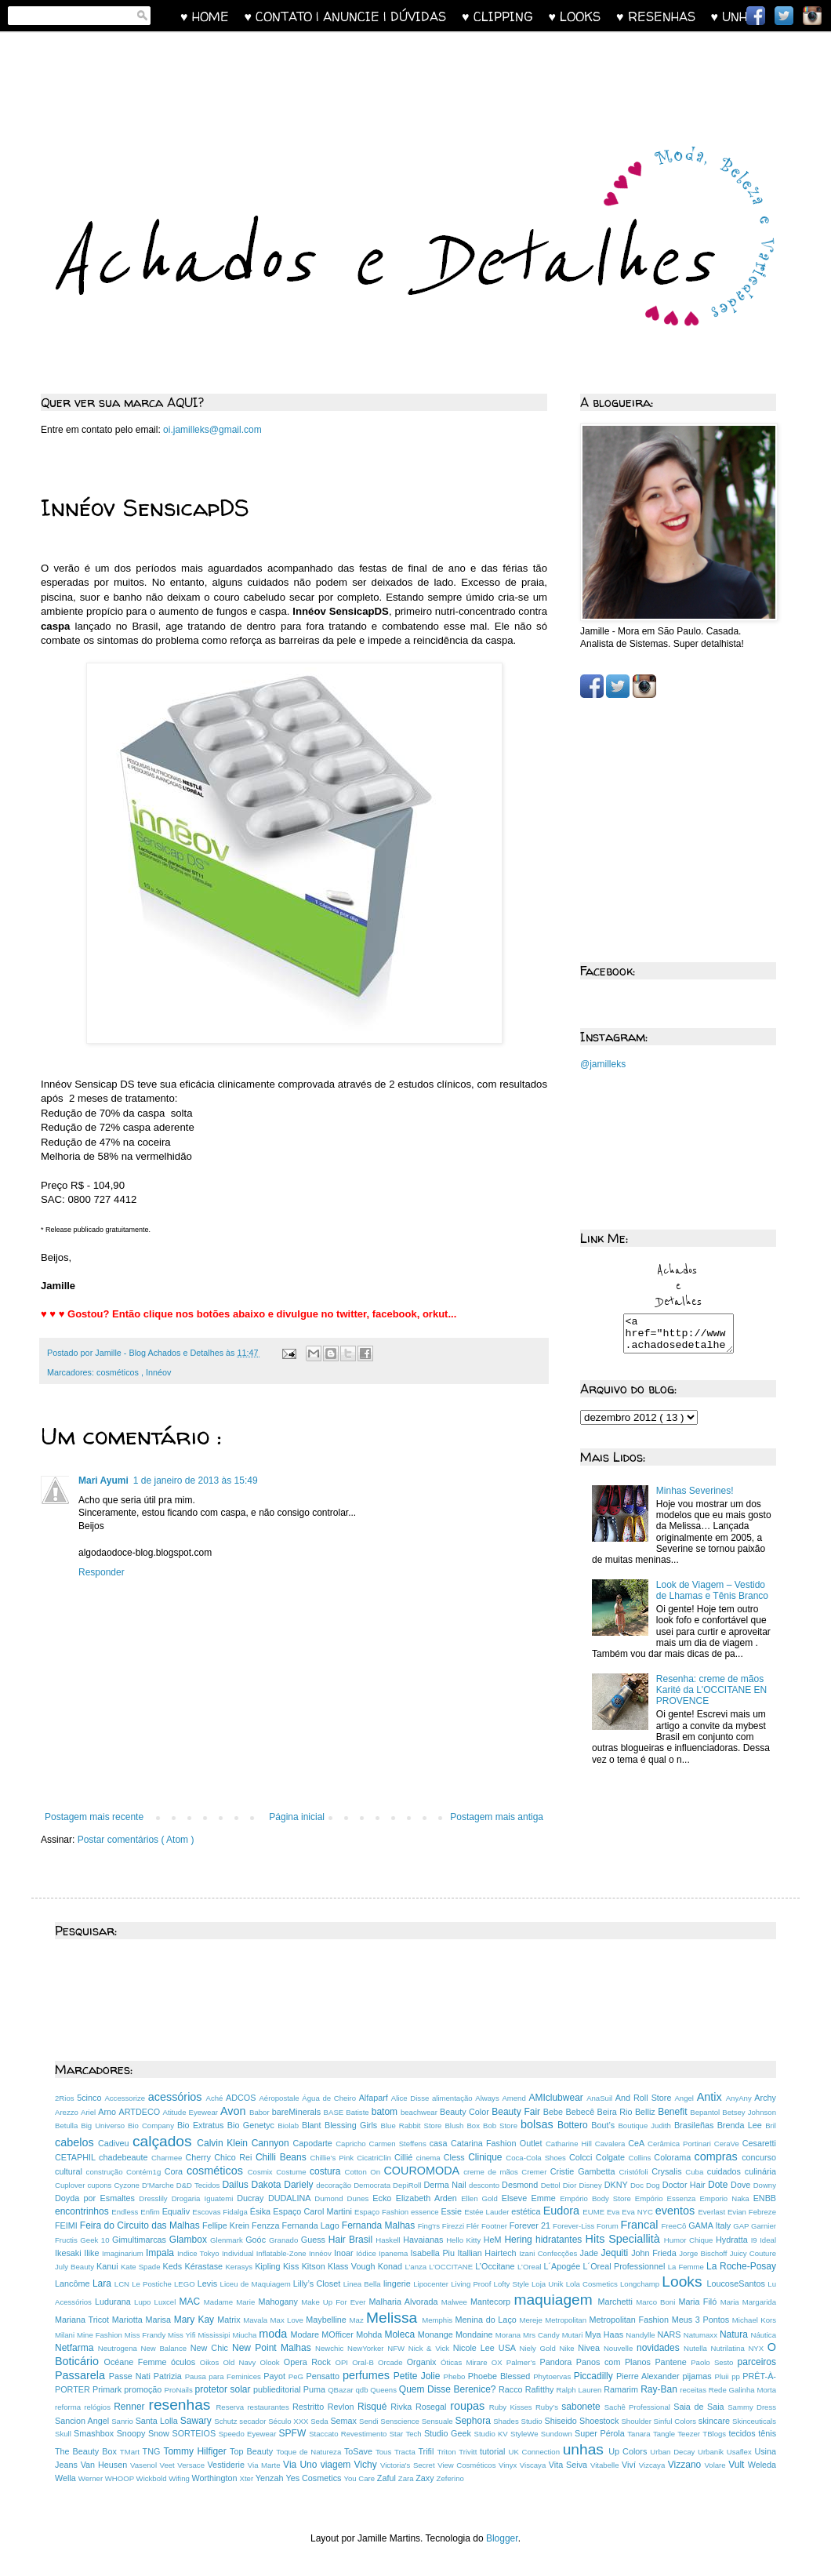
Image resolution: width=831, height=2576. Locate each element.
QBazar (341, 2389)
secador (253, 2421)
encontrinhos (83, 2211)
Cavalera (611, 2143)
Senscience (400, 2421)
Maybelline (327, 2319)
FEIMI (67, 2225)
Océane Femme (137, 2362)
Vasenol (145, 2465)
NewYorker (367, 2348)
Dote (719, 2184)
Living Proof (472, 2284)
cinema (430, 2157)
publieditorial (278, 2389)
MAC (191, 2301)
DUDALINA (291, 2198)
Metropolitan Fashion (630, 2319)
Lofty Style (513, 2284)
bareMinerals (298, 2111)
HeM (494, 2239)
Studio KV (492, 2433)
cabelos (76, 2142)
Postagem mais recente (94, 1816)
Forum (608, 2226)
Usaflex (741, 2451)
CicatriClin (375, 2157)
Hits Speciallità (625, 2239)
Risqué (373, 2406)
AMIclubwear (557, 2097)
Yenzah (271, 2478)
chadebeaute (125, 2157)
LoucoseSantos (736, 2283)
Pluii (723, 2376)
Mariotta (129, 2319)
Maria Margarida (748, 2302)
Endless (125, 2211)
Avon (234, 2111)
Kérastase (204, 2266)
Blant (313, 2125)
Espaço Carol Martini (313, 2211)
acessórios (177, 2097)
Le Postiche (153, 2284)
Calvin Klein (224, 2143)
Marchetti (617, 2301)
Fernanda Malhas (380, 2225)
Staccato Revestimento (349, 2433)
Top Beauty (253, 2451)
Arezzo (68, 2112)
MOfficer (338, 2334)
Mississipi (215, 2335)
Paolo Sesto (714, 2362)
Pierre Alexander (649, 2376)
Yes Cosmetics (314, 2478)
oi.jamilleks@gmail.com (212, 429)
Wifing (180, 2478)
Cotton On (363, 2171)
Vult (737, 2464)
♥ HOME (212, 16)
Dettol (552, 2185)
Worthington (216, 2478)
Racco (512, 2389)
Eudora (563, 2210)
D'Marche (159, 2185)
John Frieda (655, 2253)
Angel (685, 2098)
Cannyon (272, 2143)
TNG (153, 2451)
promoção (144, 2389)
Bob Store (502, 2125)
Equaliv (177, 2211)
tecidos (743, 2433)
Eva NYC (638, 2211)
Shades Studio (518, 2421)
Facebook (755, 15)
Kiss (292, 2266)
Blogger (502, 2538)
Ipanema (395, 2253)
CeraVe (728, 2143)
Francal (640, 2224)
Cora (176, 2171)
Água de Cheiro (330, 2098)
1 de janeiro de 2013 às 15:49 (195, 1480)
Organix (424, 2362)
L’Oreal (530, 2266)
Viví (630, 2464)
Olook (272, 2362)
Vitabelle (606, 2465)
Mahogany (279, 2301)
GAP (742, 2226)
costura (327, 2171)
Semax (344, 2420)
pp (736, 2376)
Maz (358, 2320)
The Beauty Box (87, 2451)
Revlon (342, 2406)
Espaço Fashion (382, 2211)
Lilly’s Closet (318, 2283)
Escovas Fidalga (220, 2211)
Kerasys (240, 2266)
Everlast (713, 2211)
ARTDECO (141, 2111)
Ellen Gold (481, 2198)
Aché (216, 2098)
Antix (711, 2097)
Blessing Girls (353, 2125)
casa (440, 2143)
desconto (485, 2185)
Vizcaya (653, 2465)
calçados (164, 2141)
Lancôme (74, 2283)
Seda (320, 2421)
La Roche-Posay (741, 2266)
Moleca (400, 2334)
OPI (343, 2362)
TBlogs (715, 2433)
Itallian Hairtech (489, 2253)
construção (106, 2171)
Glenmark (227, 2240)
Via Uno (302, 2464)
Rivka (403, 2406)
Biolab (290, 2125)
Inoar (345, 2253)
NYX (757, 2348)
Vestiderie (228, 2464)
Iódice (367, 2253)
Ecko (383, 2198)
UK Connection (535, 2451)
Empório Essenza (667, 2198)
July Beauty (75, 2266)
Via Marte (265, 2465)
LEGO (186, 2284)
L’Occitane (496, 2266)
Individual (239, 2253)
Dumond (330, 2198)
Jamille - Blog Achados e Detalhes (160, 1352)
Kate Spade (142, 2266)
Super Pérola (601, 2433)
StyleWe (525, 2433)
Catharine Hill (570, 2143)
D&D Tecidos (199, 2185)
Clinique (487, 2157)
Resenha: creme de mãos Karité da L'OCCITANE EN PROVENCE (711, 1697)
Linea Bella (363, 2284)
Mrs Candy (542, 2335)
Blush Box (464, 2125)
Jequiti (616, 2252)
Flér (473, 2226)
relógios (99, 2407)
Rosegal (433, 2406)
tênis (767, 2433)
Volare (716, 2465)
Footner (495, 2226)
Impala (161, 2252)
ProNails (180, 2389)
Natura (735, 2334)
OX (499, 2362)
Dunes (360, 2198)
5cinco (90, 2097)
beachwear (420, 2112)
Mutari (574, 2335)
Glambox (189, 2239)
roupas (469, 2406)
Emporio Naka (726, 2198)
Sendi (369, 2421)
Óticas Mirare (466, 2362)
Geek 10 (96, 2240)
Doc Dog (646, 2185)
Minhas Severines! (695, 1497)
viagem (337, 2464)
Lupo (144, 2302)
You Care (359, 2478)
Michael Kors (754, 2320)
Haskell (389, 2240)
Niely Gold (539, 2348)
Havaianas (424, 2239)
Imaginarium (124, 2253)
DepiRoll (408, 2185)
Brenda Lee (741, 2125)
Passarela (82, 2375)
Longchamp (641, 2284)
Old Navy (241, 2362)
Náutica (763, 2335)
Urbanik (712, 2451)
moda (274, 2333)
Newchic (331, 2348)
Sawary (197, 2420)
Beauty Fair (517, 2111)
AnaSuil (600, 2098)
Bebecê (581, 2111)
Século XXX (289, 2421)
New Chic (211, 2348)
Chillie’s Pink (333, 2157)
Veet (169, 2465)
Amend (515, 2098)
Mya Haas (605, 2334)
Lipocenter (432, 2284)
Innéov (158, 1372)
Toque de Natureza (310, 2451)
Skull (64, 2433)
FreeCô (674, 2226)
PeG (297, 2376)
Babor (260, 2112)
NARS (671, 2334)
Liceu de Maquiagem (256, 2284)
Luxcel (167, 2302)
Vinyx (509, 2465)
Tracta (406, 2451)
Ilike (93, 2253)
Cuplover (71, 2185)
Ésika (262, 2211)
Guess (314, 2239)
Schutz (226, 2421)
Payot (275, 2376)
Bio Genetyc (252, 2125)
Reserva (231, 2407)
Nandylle (641, 2335)
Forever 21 (531, 2225)
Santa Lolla (158, 2420)
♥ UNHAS (737, 16)
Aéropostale (280, 2098)
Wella (66, 2478)
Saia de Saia (700, 2406)
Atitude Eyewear (191, 2112)
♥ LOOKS (583, 16)
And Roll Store (645, 2097)
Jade (590, 2253)
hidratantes (560, 2239)
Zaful (387, 2478)
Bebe (554, 2111)
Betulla (68, 2125)
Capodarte (314, 2143)
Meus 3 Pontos (702, 2319)
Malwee (455, 2302)
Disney (591, 2185)
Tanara (640, 2433)
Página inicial (297, 1816)
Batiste (358, 2112)
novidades (660, 2347)
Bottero (574, 2125)
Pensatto (325, 2376)
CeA (638, 2143)
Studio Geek (449, 2433)
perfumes (368, 2375)
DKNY (617, 2184)
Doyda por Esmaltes (97, 2198)
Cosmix (262, 2171)
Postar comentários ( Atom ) (136, 1839)
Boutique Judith (645, 2125)
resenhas (182, 2404)
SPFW (294, 2433)
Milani (66, 2335)
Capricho (352, 2143)
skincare (715, 2420)
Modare (305, 2334)
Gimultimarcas (140, 2239)
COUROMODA (423, 2170)
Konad (391, 2266)
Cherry (199, 2157)
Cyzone (128, 2185)
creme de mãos (492, 2171)
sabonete (582, 2406)
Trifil (427, 2451)
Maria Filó (699, 2301)
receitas (694, 2389)
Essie (453, 2211)
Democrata (373, 2185)
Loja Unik (549, 2284)
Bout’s (604, 2125)
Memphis (438, 2320)
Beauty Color (466, 2111)
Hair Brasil (352, 2239)
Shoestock (600, 2420)
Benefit (674, 2111)
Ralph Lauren (580, 2389)
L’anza (417, 2266)
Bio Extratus (202, 2125)
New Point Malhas (273, 2347)
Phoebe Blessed (500, 2376)
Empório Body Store (597, 2198)
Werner (91, 2478)
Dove (742, 2184)
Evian (738, 2211)
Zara (407, 2478)
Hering (519, 2239)
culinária (760, 2171)
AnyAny (740, 2098)
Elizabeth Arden (428, 2198)
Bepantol (706, 2112)
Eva (614, 2211)
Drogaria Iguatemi (205, 2198)
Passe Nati (131, 2376)
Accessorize (125, 2098)
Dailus (236, 2184)
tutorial (494, 2451)
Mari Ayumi (103, 1480)
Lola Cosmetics (593, 2284)
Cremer (535, 2171)
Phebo (456, 2376)
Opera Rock (310, 2362)
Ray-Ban (660, 2389)
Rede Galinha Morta (742, 2389)
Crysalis (668, 2171)
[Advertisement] (340, 76)
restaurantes (269, 2407)
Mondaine (475, 2334)
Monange (436, 2334)
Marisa (160, 2319)
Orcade (392, 2362)
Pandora (558, 2362)
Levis (209, 2283)
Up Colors (629, 2451)
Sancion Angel (83, 2420)
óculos (185, 2362)
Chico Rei (235, 2157)
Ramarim (622, 2389)
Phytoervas (553, 2376)
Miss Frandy (146, 2335)
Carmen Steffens (399, 2143)
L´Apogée (562, 2266)
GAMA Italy (710, 2225)
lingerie (398, 2283)
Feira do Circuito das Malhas (141, 2225)
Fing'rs (430, 2226)
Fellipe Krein (227, 2225)
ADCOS (242, 2097)
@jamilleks (603, 1064)
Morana (509, 2335)
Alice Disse (411, 2098)
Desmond (521, 2184)
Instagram (812, 15)
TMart (131, 2451)
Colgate (612, 2157)
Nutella (697, 2348)
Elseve (517, 2198)
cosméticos (118, 1372)
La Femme (687, 2266)
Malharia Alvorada (405, 2301)
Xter (248, 2478)
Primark (108, 2389)
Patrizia (169, 2376)
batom (386, 2111)
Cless (456, 2157)
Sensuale (438, 2421)
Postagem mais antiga (496, 1816)
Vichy (367, 2464)
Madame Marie (231, 2302)
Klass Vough (353, 2266)
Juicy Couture (753, 2253)
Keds (174, 2266)
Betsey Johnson (749, 2112)
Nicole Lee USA (486, 2348)
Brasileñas (695, 2125)
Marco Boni (657, 2302)
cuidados (726, 2171)
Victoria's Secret (408, 2465)
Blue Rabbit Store (413, 2125)
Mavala (256, 2320)
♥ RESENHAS (663, 16)
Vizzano (686, 2464)
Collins (641, 2157)
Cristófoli (635, 2171)
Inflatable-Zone (282, 2253)
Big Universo (104, 2125)
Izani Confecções (549, 2253)
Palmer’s (523, 2362)
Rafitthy (541, 2389)
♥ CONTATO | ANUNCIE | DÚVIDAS (354, 16)
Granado (285, 2240)
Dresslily (155, 2198)
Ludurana (114, 2301)
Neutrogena (119, 2348)
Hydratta (733, 2239)
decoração (335, 2185)
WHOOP (120, 2478)
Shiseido (561, 2420)
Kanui (108, 2266)
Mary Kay (195, 2319)
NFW (397, 2348)
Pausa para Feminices (224, 2376)
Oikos (211, 2362)
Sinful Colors (676, 2421)
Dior (571, 2185)
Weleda (762, 2464)
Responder (101, 1572)
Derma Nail (446, 2184)
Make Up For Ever (334, 2302)
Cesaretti (759, 2143)
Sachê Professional (639, 2407)
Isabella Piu (434, 2253)
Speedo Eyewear (249, 2433)
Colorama (674, 2157)
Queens (384, 2389)
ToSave (360, 2451)
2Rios (66, 2098)
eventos (677, 2210)
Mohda (370, 2334)
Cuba (695, 2171)
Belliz (646, 2111)
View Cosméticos (468, 2465)
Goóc (257, 2239)
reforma (69, 2407)
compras (718, 2156)
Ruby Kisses (512, 2407)
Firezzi (454, 2226)
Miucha (245, 2335)
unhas (586, 2449)
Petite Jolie (419, 2376)
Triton (448, 2451)
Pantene (673, 2362)
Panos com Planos (615, 2362)
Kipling (269, 2266)
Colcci (582, 2157)
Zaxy (426, 2478)
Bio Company (152, 2125)
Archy (765, 2097)
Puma (315, 2389)
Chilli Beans (283, 2157)
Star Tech (407, 2433)
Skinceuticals (754, 2421)
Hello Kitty (465, 2240)
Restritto (310, 2406)
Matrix (230, 2319)
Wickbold (152, 2478)
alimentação (453, 2098)
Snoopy (132, 2433)
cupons (100, 2185)
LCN (123, 2284)
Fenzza (266, 2225)
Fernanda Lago (312, 2225)
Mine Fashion (101, 2335)
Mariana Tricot (83, 2319)
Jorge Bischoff (704, 2253)
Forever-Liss (575, 2226)
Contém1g (145, 2171)
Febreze (762, 2211)
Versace (192, 2465)
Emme (546, 2198)
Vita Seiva (569, 2464)
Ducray (252, 2198)
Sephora (474, 2420)
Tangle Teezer (677, 2433)
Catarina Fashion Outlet (498, 2143)
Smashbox (95, 2433)
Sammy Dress (752, 2407)
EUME (594, 2211)
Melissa (394, 2317)
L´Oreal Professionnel (625, 2266)
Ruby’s (548, 2407)
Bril (770, 2125)
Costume (293, 2171)
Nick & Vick (430, 2348)
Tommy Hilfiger (196, 2451)
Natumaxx (702, 2335)
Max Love (288, 2320)
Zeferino (450, 2478)
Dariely (300, 2184)
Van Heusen (105, 2464)
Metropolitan (567, 2320)
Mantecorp (491, 2301)
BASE (335, 2112)
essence (426, 2211)
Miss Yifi (183, 2335)
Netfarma (76, 2347)
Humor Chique (690, 2240)
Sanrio (123, 2421)
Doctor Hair (685, 2184)
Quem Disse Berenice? (449, 2389)
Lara (103, 2283)
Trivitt (469, 2451)
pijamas (698, 2376)
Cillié (405, 2157)
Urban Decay (674, 2451)
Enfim (150, 2211)
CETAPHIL (77, 2157)
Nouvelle (620, 2348)
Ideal (768, 2240)
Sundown (558, 2433)
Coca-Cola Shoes (537, 2157)
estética (527, 2211)
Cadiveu (115, 2143)
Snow (160, 2433)
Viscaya (534, 2465)
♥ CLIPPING (505, 16)
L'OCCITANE (452, 2266)
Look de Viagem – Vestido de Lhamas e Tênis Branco (712, 1597)
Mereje (533, 2320)
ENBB (764, 2198)
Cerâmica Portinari (681, 2143)
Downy (764, 2185)
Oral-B (365, 2362)
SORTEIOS (195, 2433)
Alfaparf (375, 2097)
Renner (131, 2406)
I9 (755, 2240)
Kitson (315, 2266)
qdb (363, 2389)
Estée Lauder (487, 2211)
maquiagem (555, 2299)
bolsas (539, 2124)
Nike (568, 2348)
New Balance (166, 2348)
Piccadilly (595, 2376)
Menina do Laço (487, 2319)
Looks (684, 2281)
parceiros (757, 2361)
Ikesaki (69, 2253)
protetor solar (224, 2389)
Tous (385, 2451)
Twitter (784, 15)
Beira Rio (616, 2111)
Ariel (89, 2112)
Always (488, 2098)
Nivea (591, 2348)
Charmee (168, 2157)
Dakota (268, 2184)
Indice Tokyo (199, 2253)
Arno (108, 2111)
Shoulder (637, 2421)
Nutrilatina (730, 2348)
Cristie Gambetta (584, 2171)
